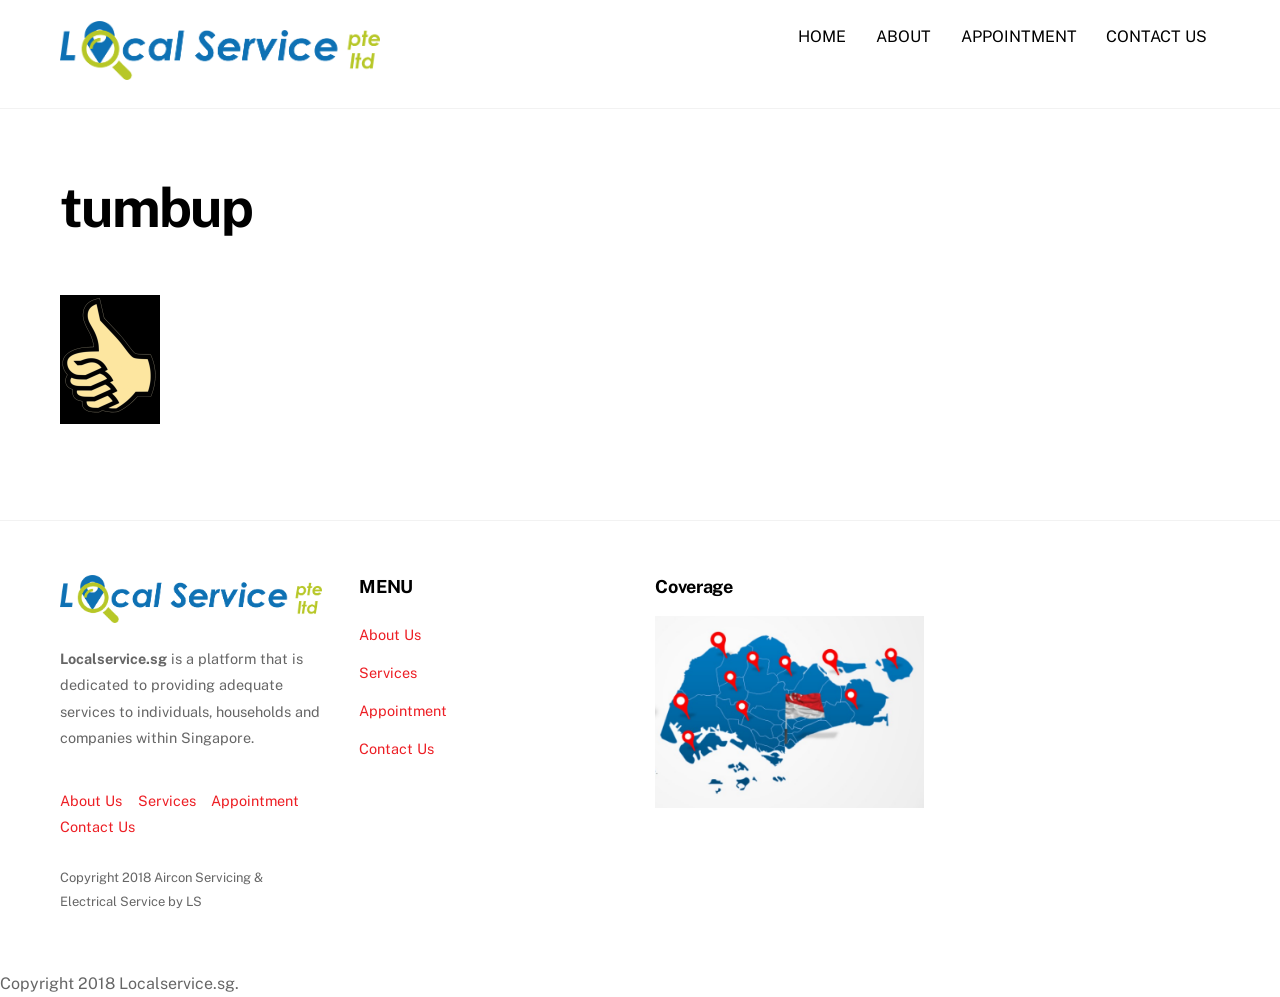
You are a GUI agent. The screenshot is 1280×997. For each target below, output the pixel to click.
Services (167, 800)
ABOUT (903, 36)
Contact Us (97, 826)
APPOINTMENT (1019, 36)
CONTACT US (1156, 36)
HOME (822, 36)
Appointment (255, 800)
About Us (91, 800)
